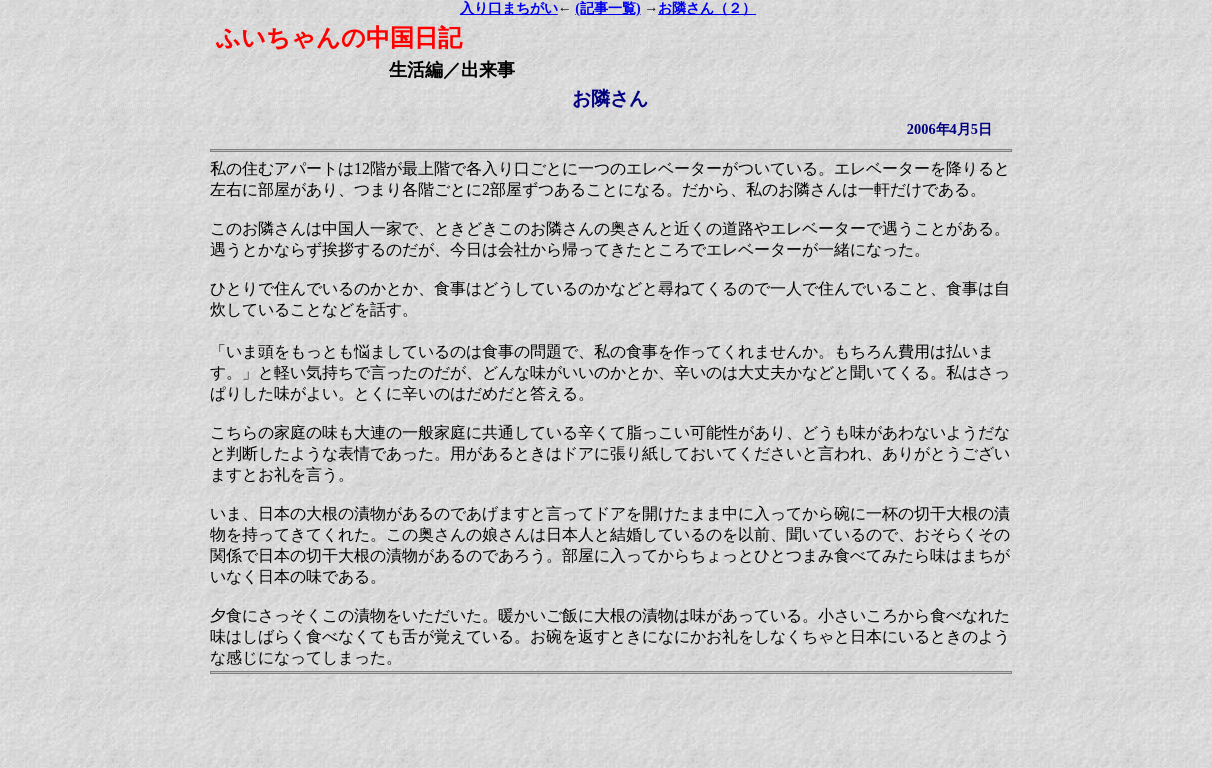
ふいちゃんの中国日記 (339, 38)
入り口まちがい (509, 8)
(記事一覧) (607, 8)
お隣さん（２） (707, 8)
